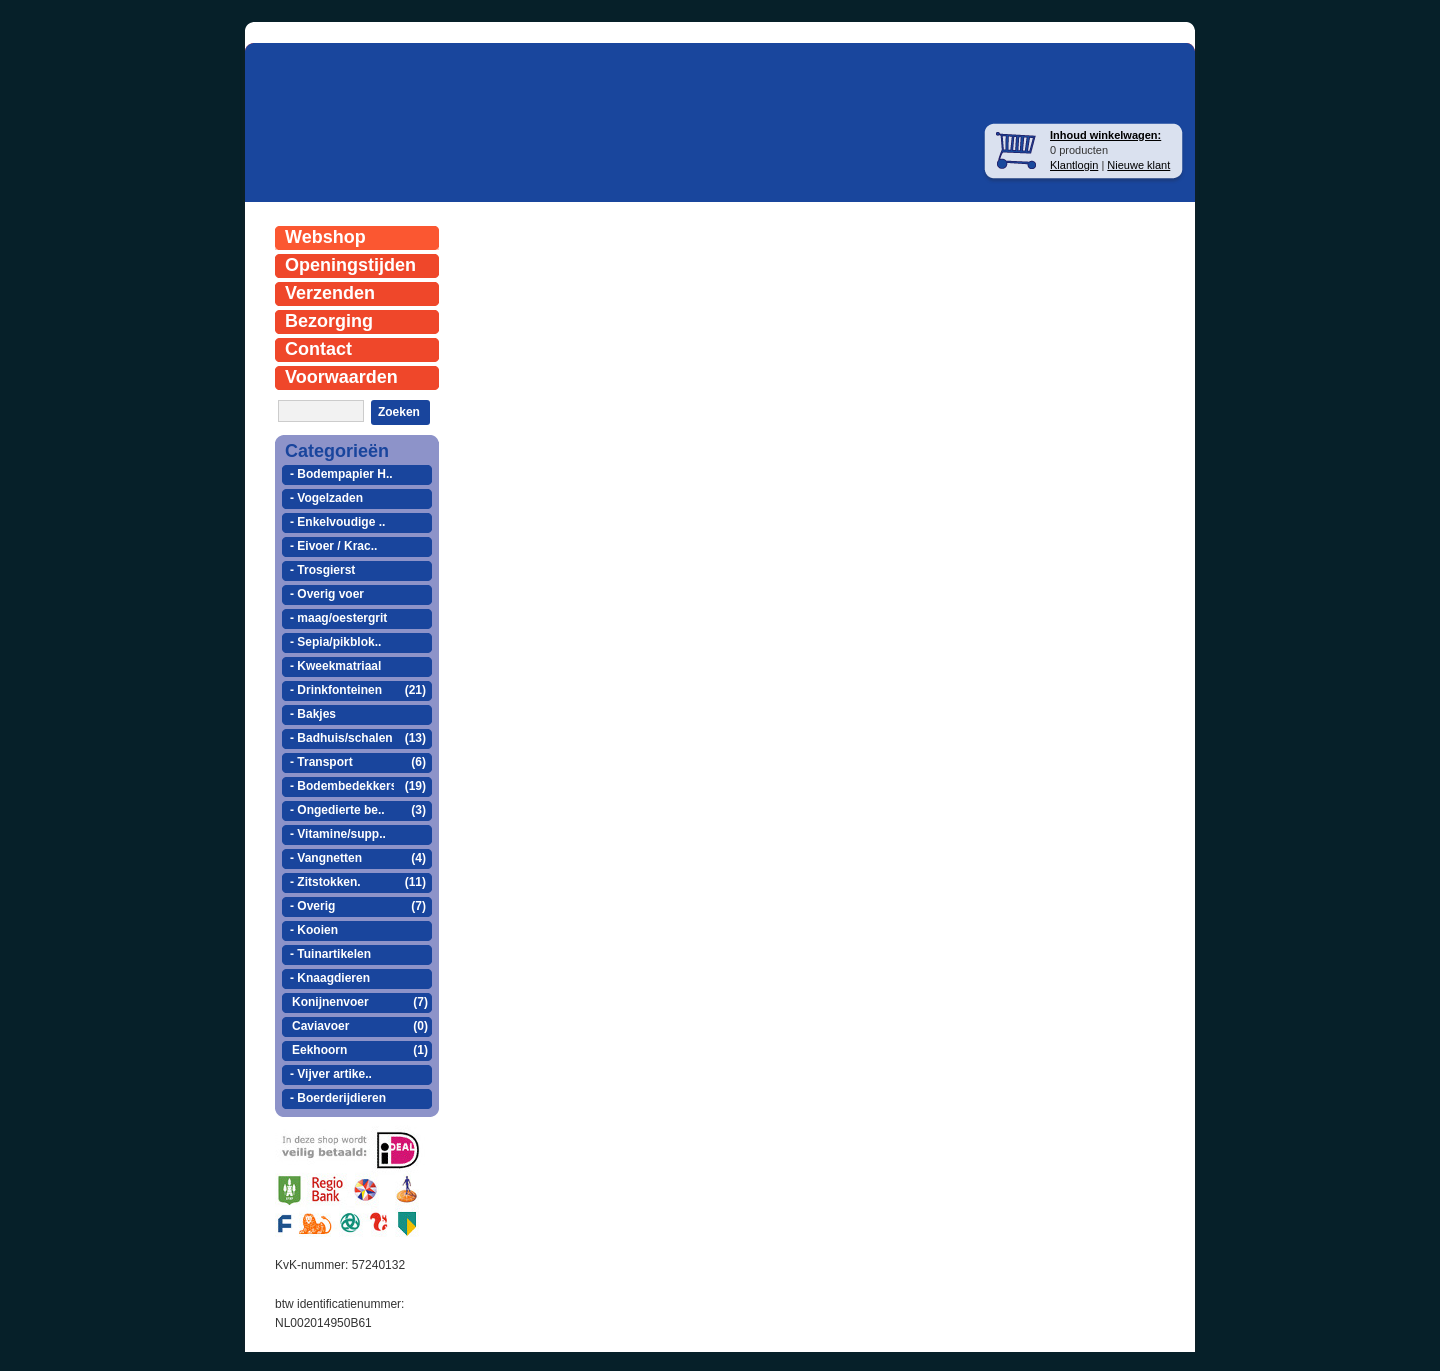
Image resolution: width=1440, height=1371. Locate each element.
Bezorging (329, 321)
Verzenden (330, 293)
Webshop (325, 237)
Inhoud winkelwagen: (1105, 135)
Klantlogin (1074, 165)
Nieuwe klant (1138, 165)
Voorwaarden (341, 377)
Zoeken (399, 412)
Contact (318, 349)
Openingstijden (350, 265)
